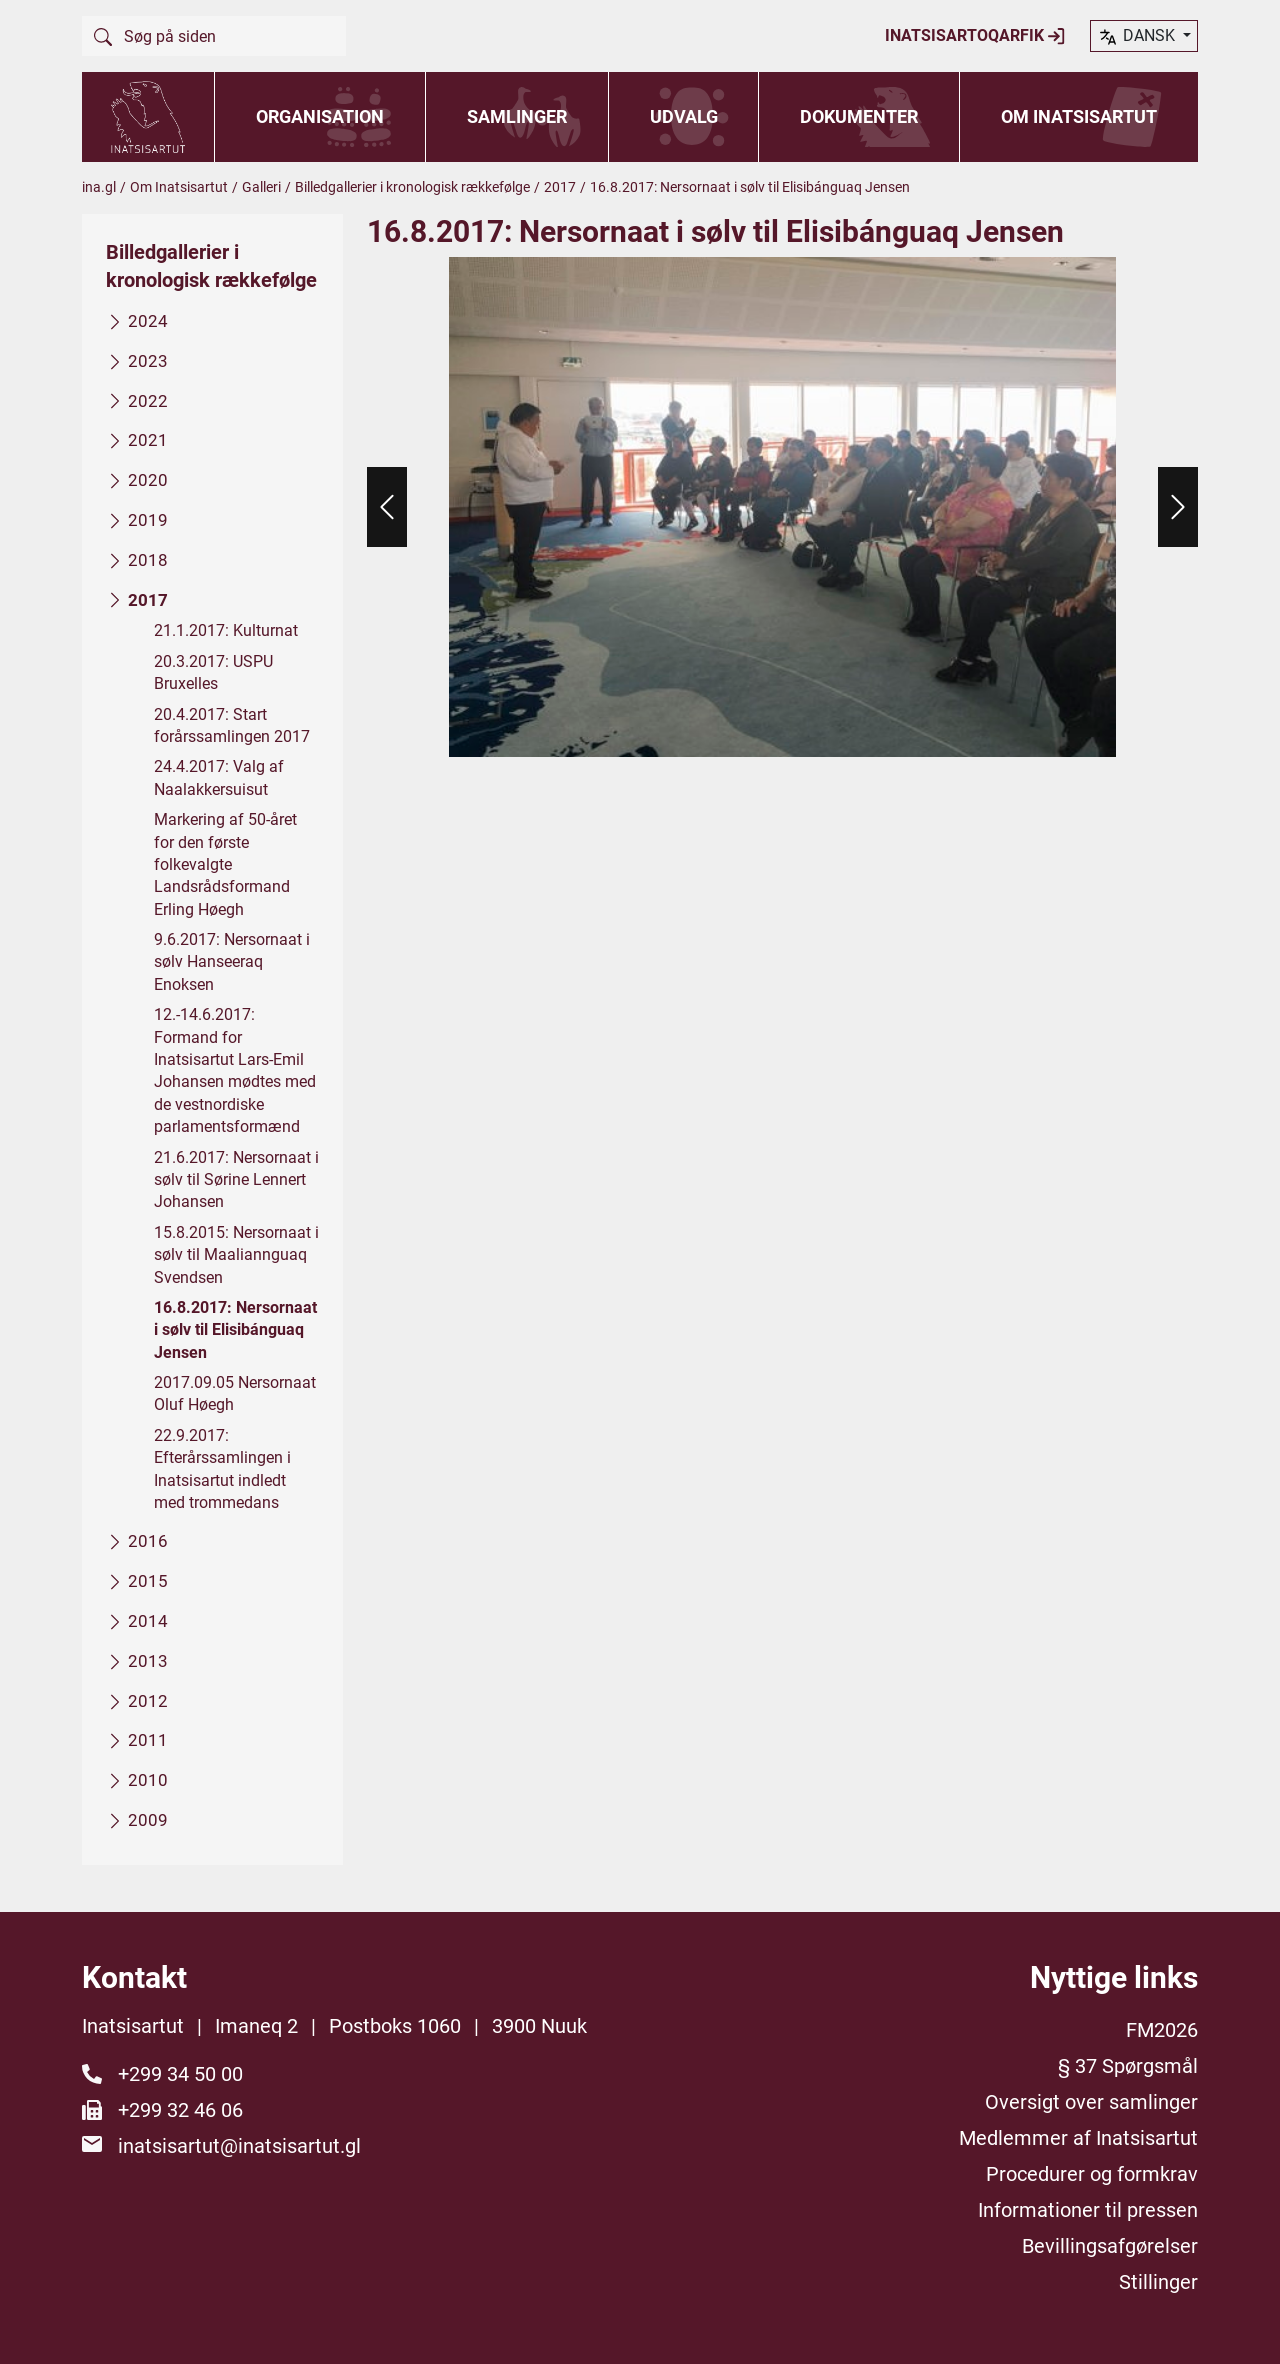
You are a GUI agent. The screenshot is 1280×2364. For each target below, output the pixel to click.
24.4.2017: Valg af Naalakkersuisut (219, 777)
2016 (148, 1541)
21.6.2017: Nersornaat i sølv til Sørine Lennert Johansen (236, 1179)
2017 (560, 187)
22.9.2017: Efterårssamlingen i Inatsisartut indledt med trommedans (222, 1468)
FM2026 (1162, 2030)
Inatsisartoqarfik (975, 36)
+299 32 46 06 (180, 2110)
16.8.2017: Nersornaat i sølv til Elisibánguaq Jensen (235, 1330)
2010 (148, 1780)
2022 (148, 400)
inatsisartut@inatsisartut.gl (239, 2146)
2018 (148, 559)
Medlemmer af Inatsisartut (1078, 2138)
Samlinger (517, 116)
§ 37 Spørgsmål (1128, 2066)
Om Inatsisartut (1079, 116)
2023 (148, 360)
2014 (148, 1621)
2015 (148, 1581)
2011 (148, 1740)
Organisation (320, 116)
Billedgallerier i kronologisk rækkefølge (412, 187)
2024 (148, 321)
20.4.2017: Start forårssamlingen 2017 (232, 724)
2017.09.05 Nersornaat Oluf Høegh (235, 1393)
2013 (148, 1660)
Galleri (261, 187)
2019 (148, 520)
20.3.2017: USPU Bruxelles (213, 671)
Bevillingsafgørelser (1110, 2246)
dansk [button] (1138, 37)
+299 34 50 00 (180, 2074)
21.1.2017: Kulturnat (226, 630)
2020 (148, 480)
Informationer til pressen (1088, 2210)
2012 (148, 1700)
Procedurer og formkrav (1092, 2174)
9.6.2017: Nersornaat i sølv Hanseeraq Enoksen (232, 962)
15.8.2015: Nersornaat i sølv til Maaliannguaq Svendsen (236, 1254)
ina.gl (99, 187)
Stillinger (1158, 2282)
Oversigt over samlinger (1091, 2102)
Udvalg (684, 116)
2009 (148, 1820)
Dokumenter (859, 116)
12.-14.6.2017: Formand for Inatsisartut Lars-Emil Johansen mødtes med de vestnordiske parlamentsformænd (235, 1070)
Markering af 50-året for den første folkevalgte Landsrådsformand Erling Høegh (225, 864)
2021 (148, 440)
